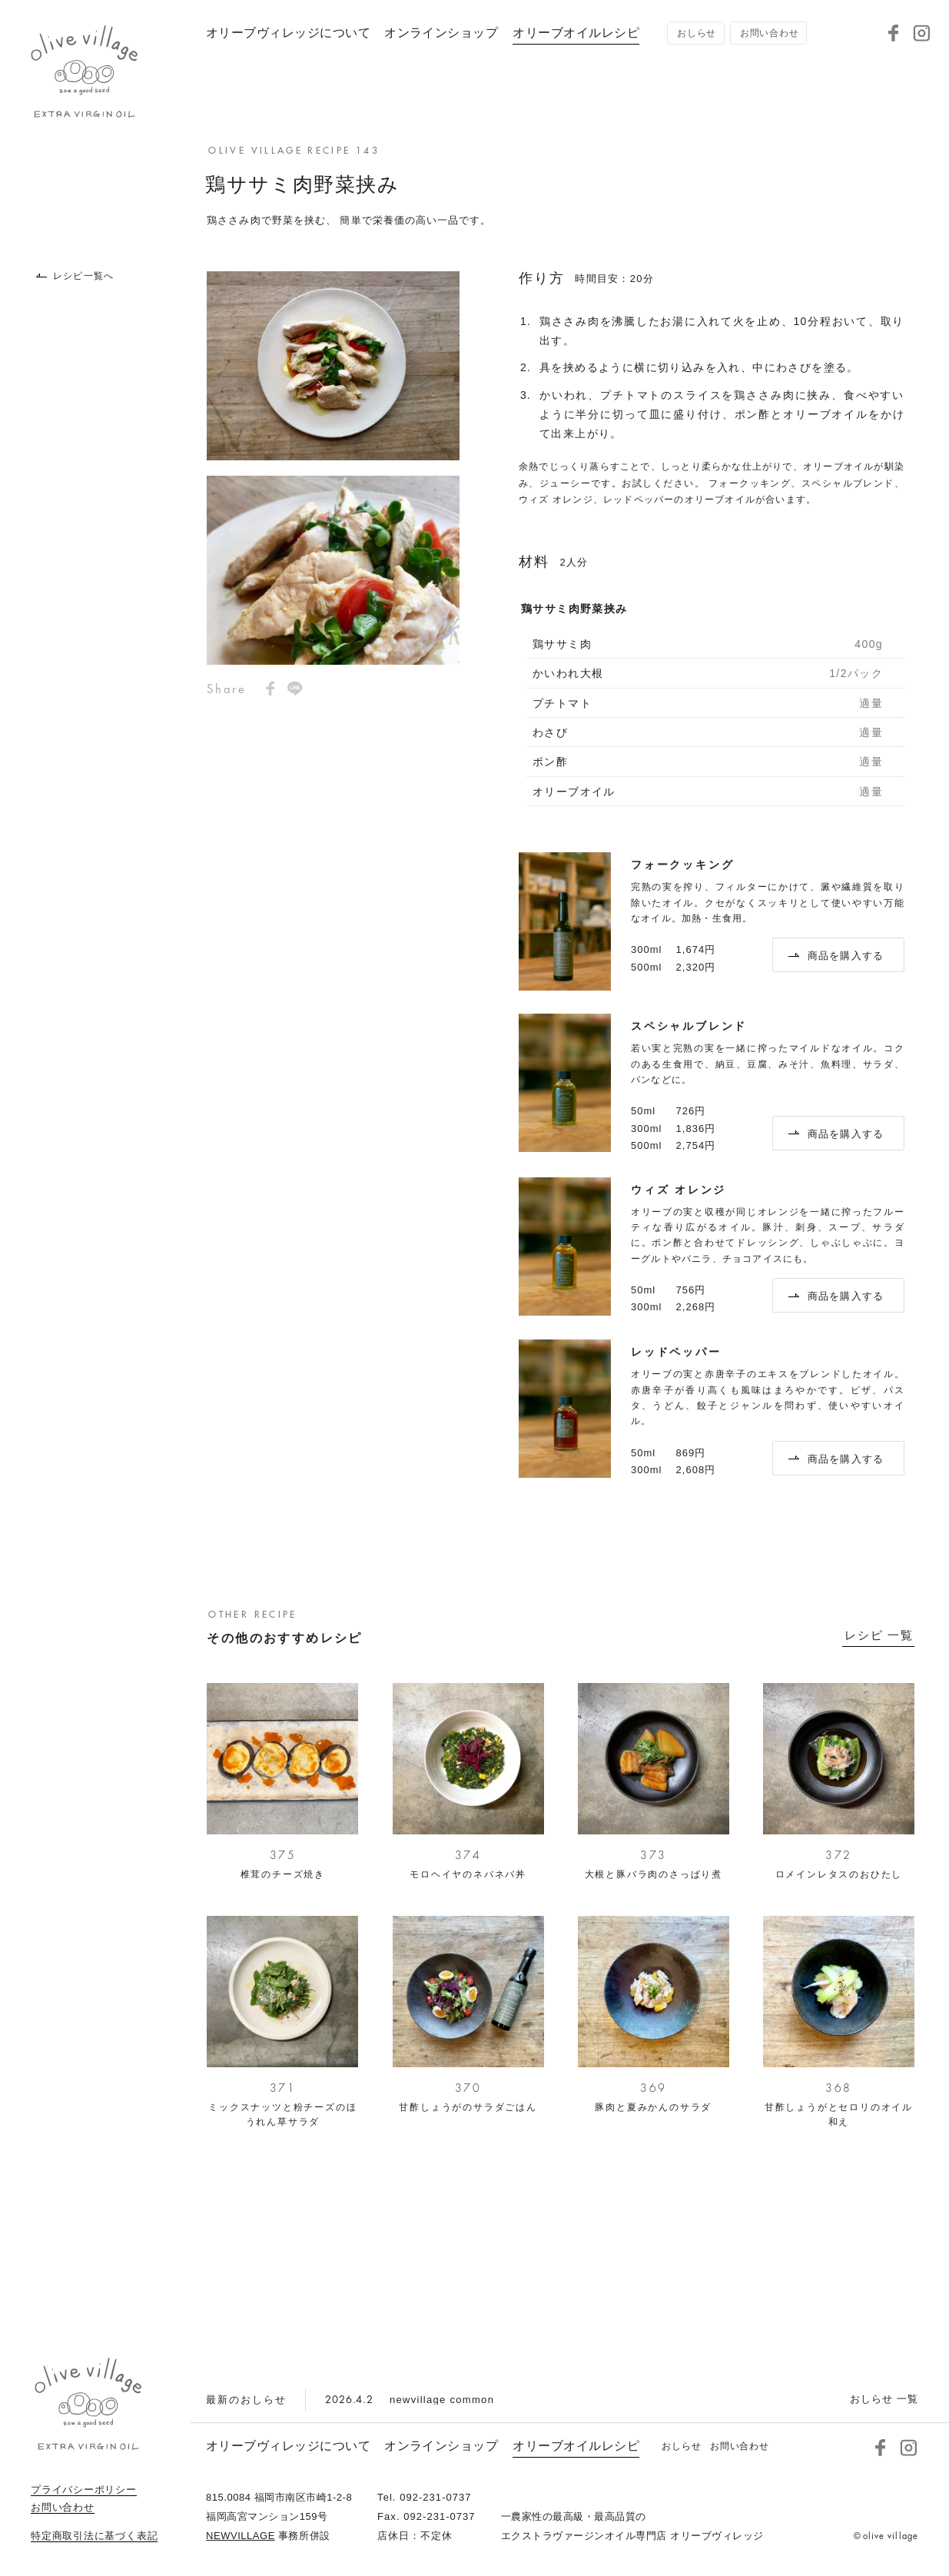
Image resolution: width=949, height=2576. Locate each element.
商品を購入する (836, 955)
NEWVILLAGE (240, 2535)
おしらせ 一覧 (884, 2399)
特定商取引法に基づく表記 (94, 2536)
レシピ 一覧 (879, 1635)
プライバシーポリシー (84, 2490)
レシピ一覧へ (75, 276)
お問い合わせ (63, 2507)
